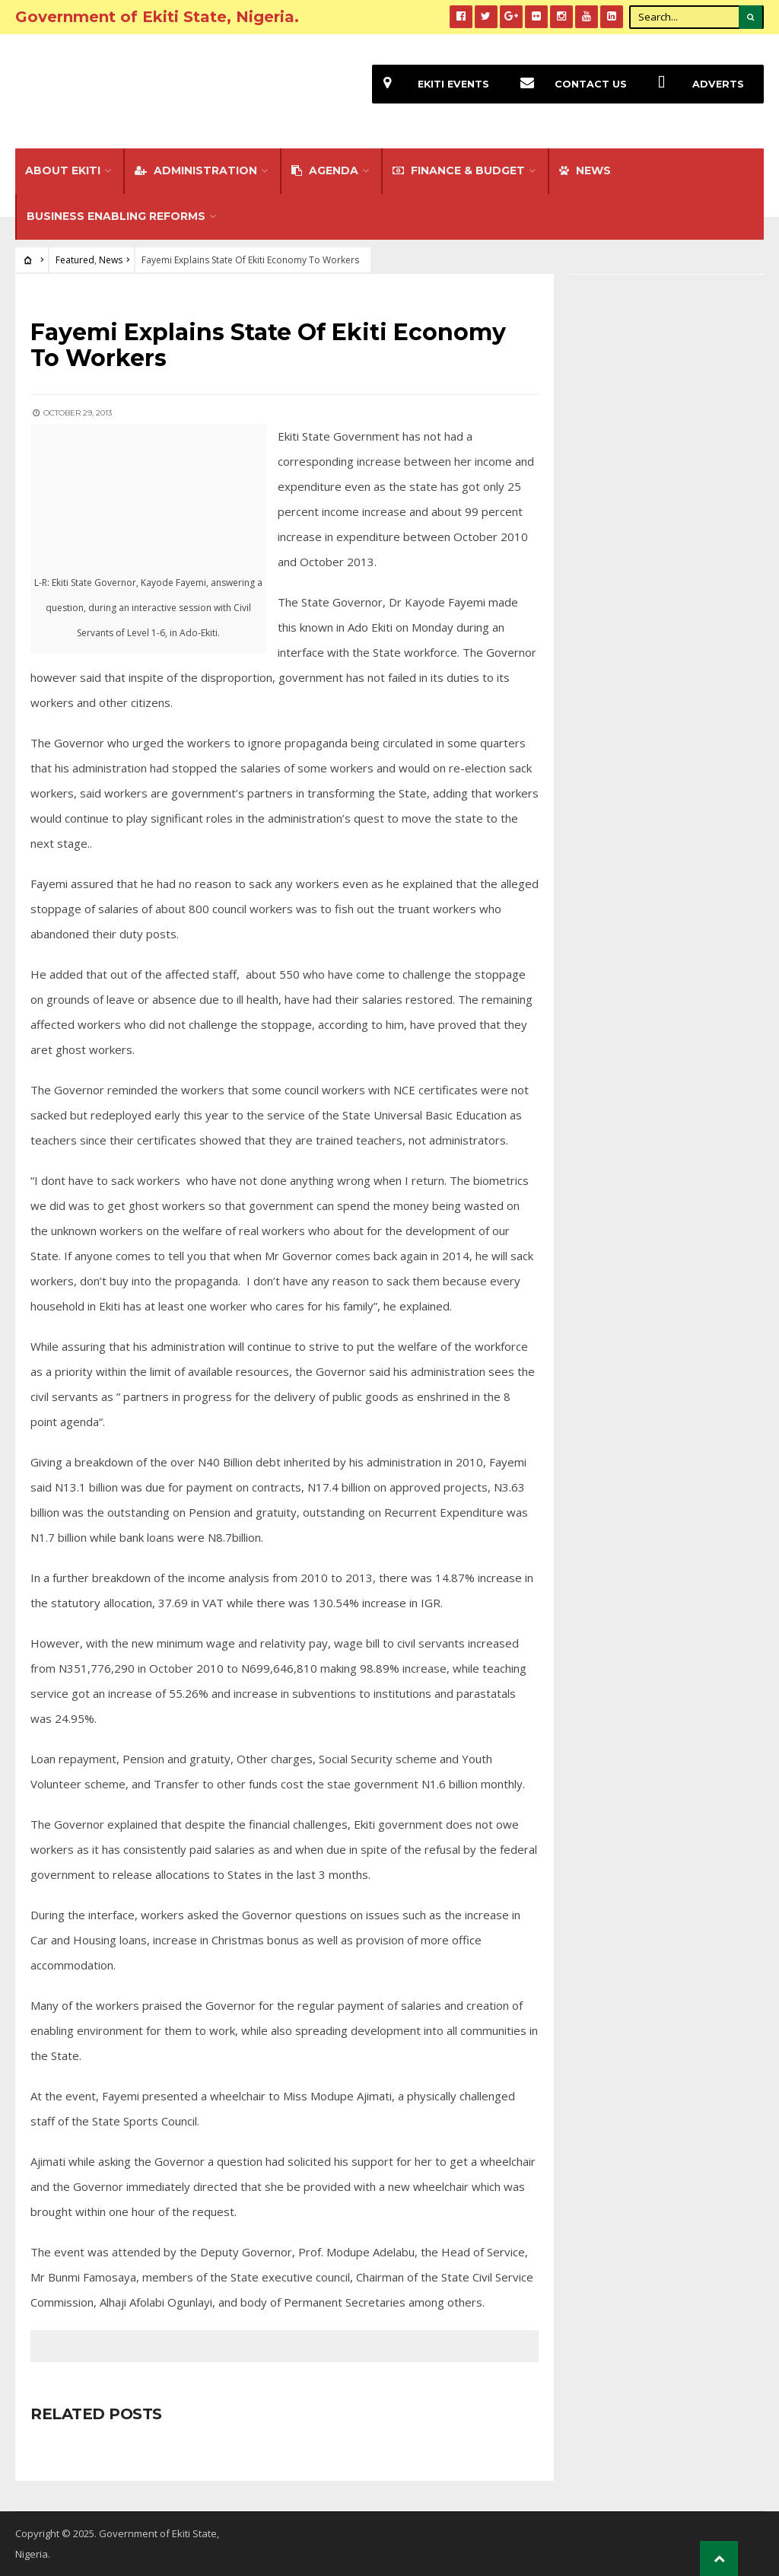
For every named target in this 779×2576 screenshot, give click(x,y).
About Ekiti (62, 170)
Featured (75, 259)
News (110, 259)
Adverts (695, 84)
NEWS (585, 170)
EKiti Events (430, 84)
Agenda (324, 170)
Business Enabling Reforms (116, 216)
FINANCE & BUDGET (459, 170)
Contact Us (568, 84)
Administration (196, 170)
